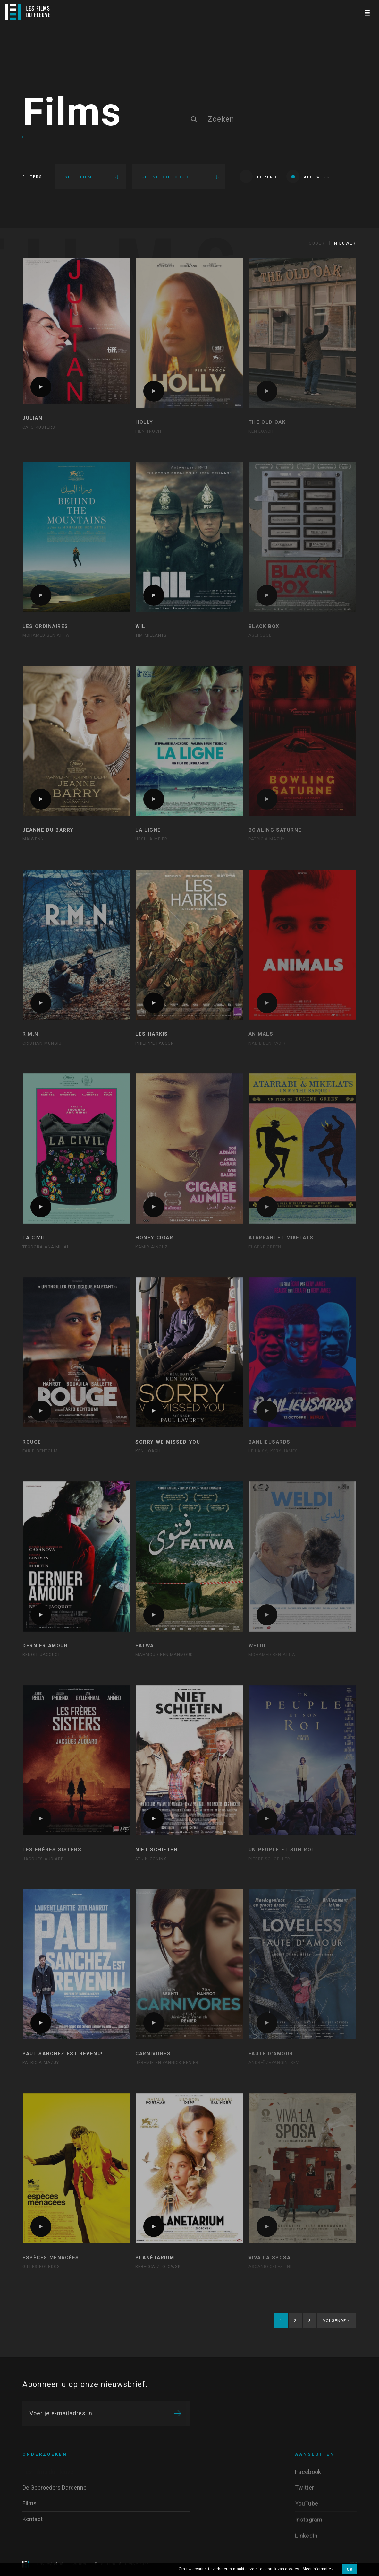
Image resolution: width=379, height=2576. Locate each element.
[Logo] (27, 12)
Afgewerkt (309, 176)
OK (349, 2569)
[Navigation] (367, 12)
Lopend (258, 176)
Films (72, 113)
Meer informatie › (318, 2569)
